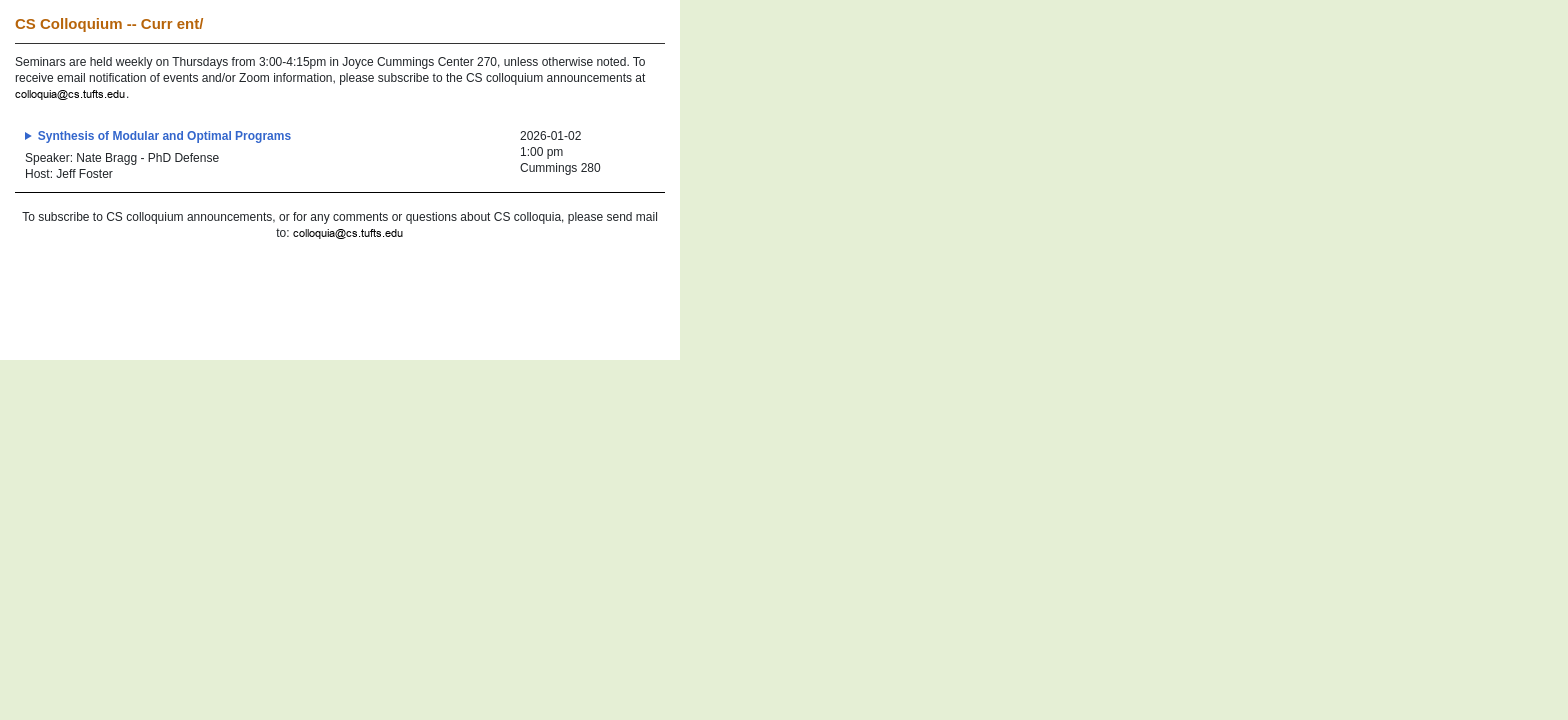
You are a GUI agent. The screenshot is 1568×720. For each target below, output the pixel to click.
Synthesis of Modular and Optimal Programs (164, 136)
